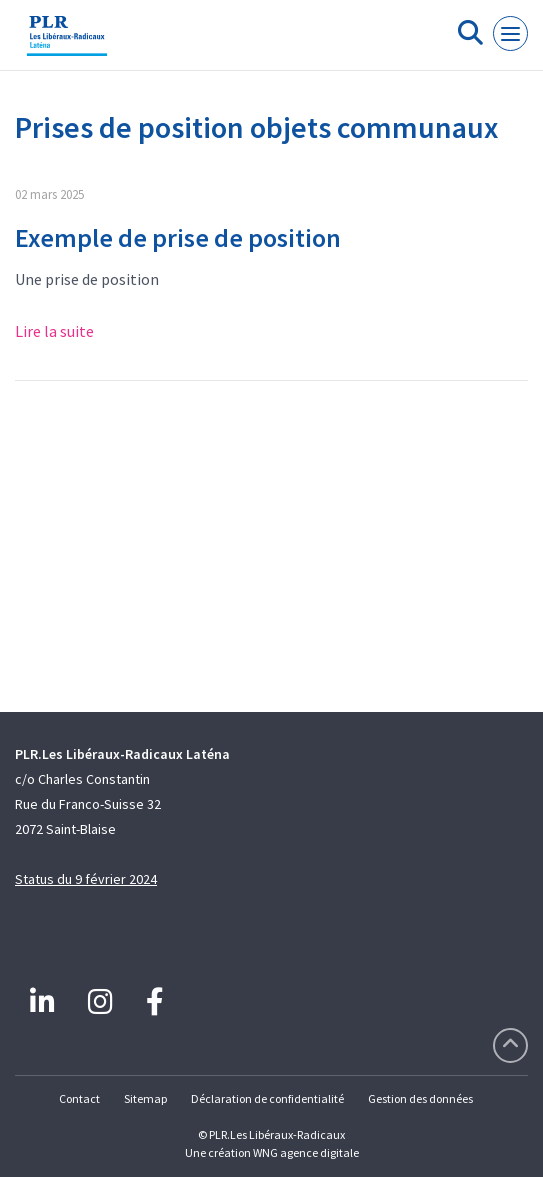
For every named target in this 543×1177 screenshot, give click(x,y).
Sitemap (145, 1098)
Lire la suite (54, 331)
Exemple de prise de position (178, 237)
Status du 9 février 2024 (86, 879)
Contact (79, 1098)
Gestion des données (420, 1098)
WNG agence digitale (306, 1152)
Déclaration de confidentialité (267, 1098)
